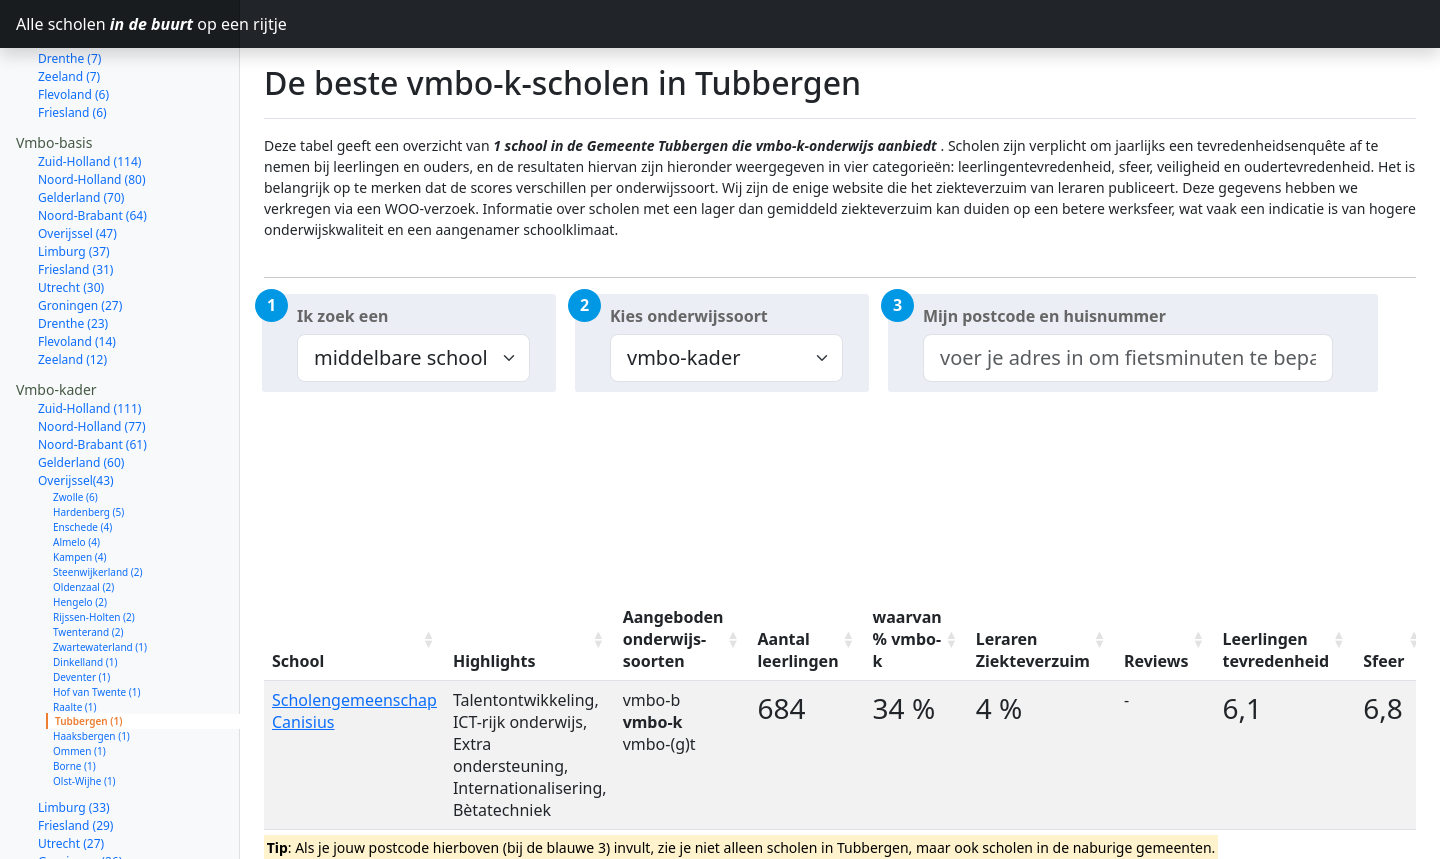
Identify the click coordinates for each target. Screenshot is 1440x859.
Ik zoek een (342, 316)
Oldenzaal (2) (83, 516)
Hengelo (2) (80, 531)
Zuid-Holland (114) (89, 90)
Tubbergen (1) (88, 650)
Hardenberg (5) (88, 441)
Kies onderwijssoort (689, 316)
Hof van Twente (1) (97, 621)
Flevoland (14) (77, 270)
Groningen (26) (80, 790)
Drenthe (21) (73, 808)
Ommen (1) (79, 680)
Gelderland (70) (81, 126)
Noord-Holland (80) (92, 108)
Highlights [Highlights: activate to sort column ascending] (494, 661)
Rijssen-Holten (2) (94, 546)
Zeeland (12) (72, 288)
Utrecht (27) (71, 772)
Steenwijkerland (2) (98, 501)
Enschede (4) (82, 456)
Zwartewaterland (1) (100, 576)
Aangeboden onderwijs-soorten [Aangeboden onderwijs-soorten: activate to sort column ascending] (673, 639)
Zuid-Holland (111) (89, 337)
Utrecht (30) (71, 216)
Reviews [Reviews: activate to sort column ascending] (1156, 661)
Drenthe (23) (73, 252)
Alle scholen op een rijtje (128, 24)
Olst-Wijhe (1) (84, 710)
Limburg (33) (74, 736)
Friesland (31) (75, 198)
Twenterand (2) (88, 561)
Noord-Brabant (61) (92, 373)
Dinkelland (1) (85, 591)
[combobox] (1128, 358)
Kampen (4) (79, 486)
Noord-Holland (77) (92, 355)
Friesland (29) (75, 754)
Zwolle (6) (75, 426)
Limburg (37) (74, 180)
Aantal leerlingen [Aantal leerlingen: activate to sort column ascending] (798, 650)
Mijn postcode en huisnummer (1044, 316)
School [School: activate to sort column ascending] (298, 661)
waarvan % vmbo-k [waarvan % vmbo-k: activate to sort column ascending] (907, 639)
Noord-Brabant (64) (92, 144)
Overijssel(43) (76, 409)
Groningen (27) (80, 234)
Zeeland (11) (72, 844)
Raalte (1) (75, 636)
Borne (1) (74, 695)
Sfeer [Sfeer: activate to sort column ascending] (1383, 661)
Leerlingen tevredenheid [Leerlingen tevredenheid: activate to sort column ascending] (1276, 650)
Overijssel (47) (77, 162)
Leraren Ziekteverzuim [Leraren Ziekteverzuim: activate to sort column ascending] (1033, 650)
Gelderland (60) (81, 391)
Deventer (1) (81, 606)
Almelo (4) (76, 471)
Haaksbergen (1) (91, 665)
